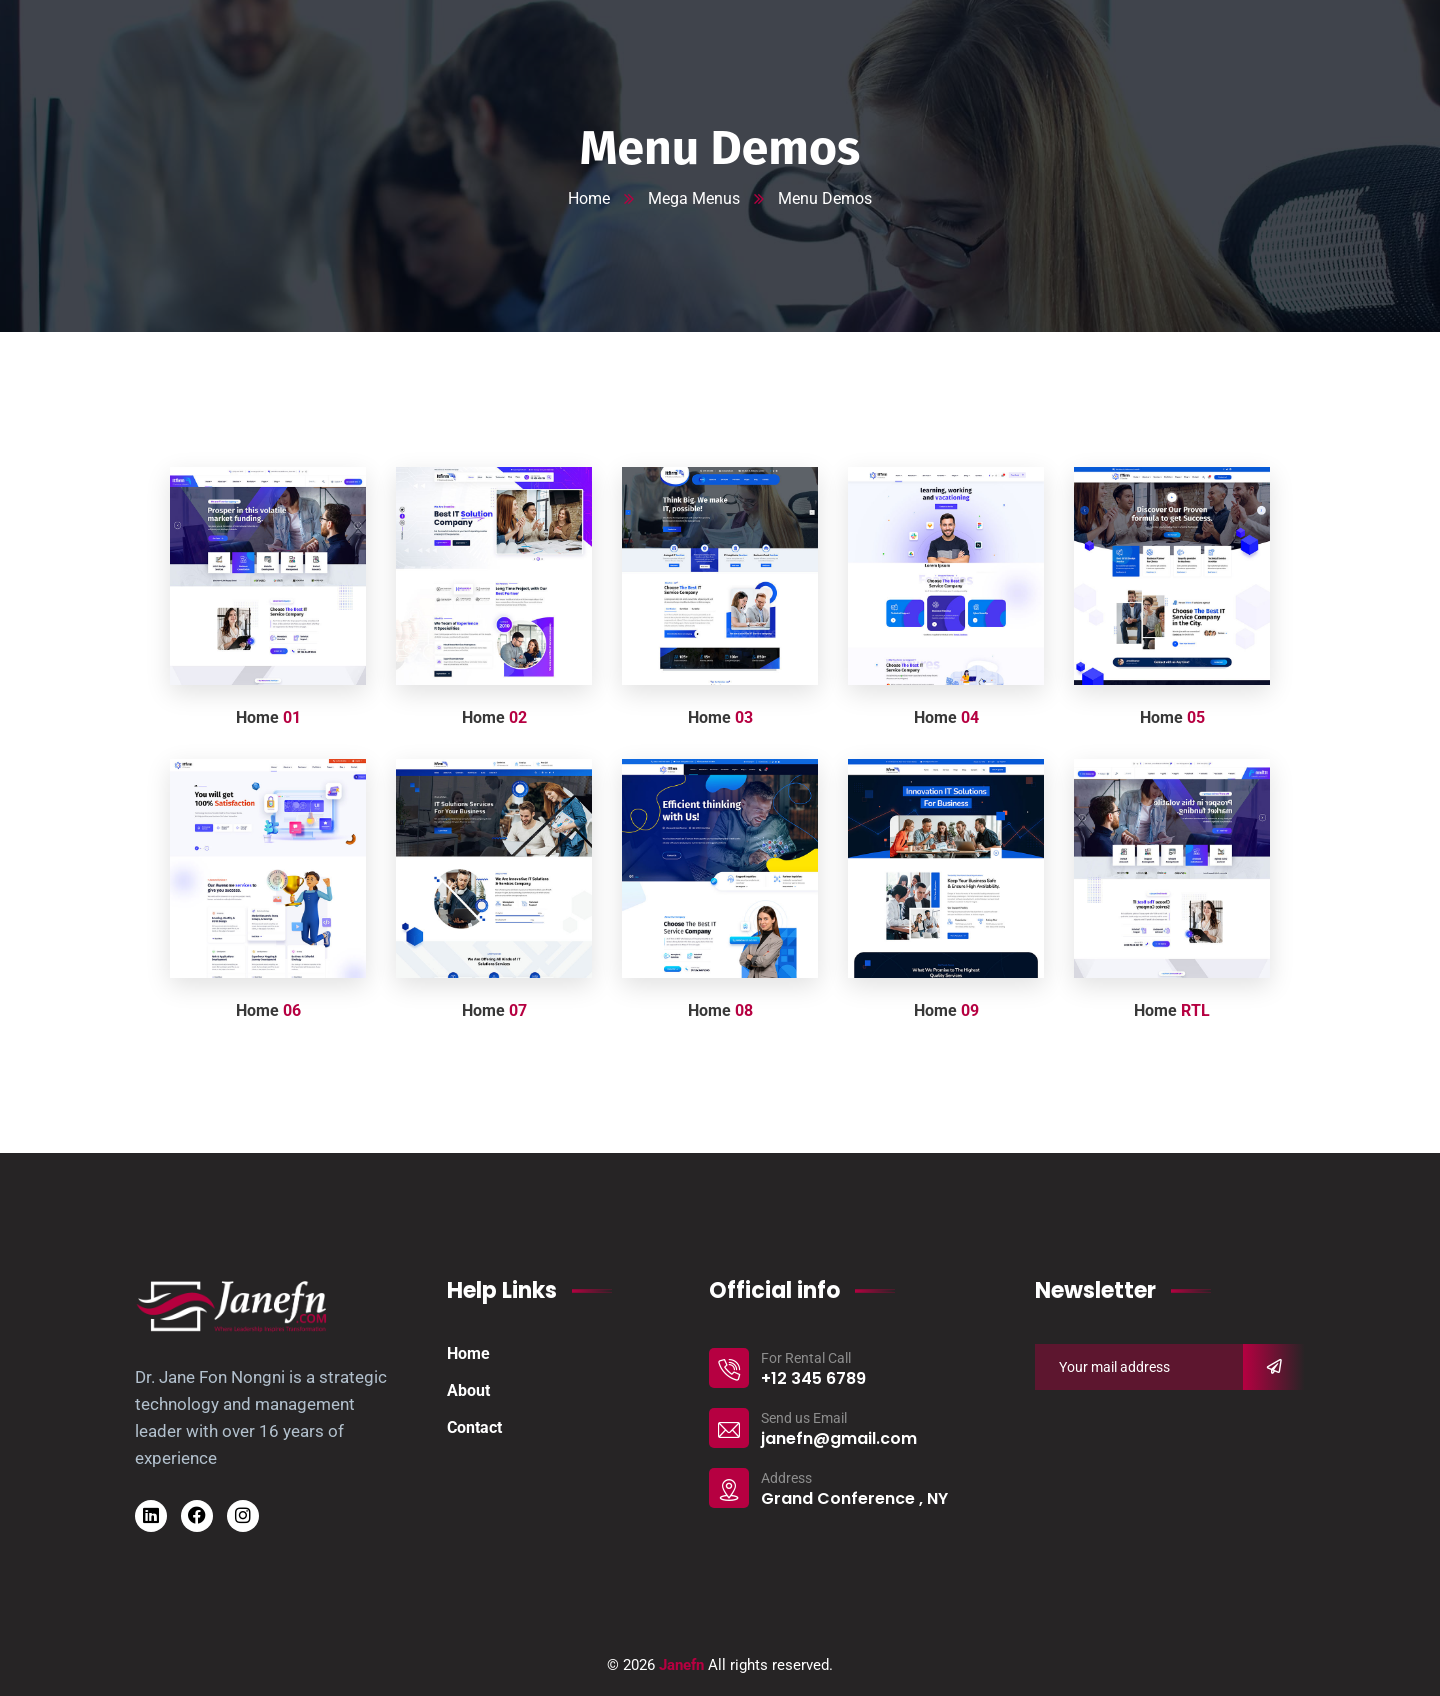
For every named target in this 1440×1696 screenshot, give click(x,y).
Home (589, 198)
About (468, 1390)
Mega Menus (694, 198)
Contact (474, 1427)
